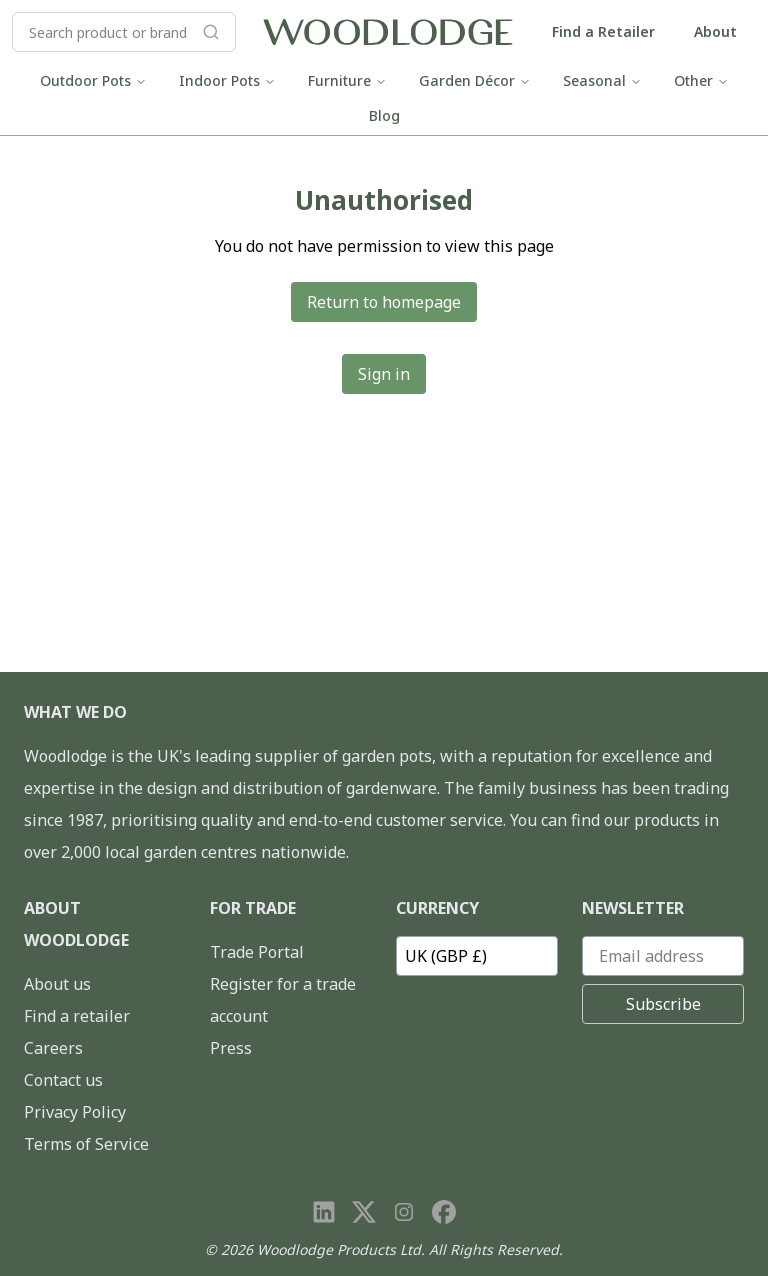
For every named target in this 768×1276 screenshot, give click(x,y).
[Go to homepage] (388, 32)
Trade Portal (257, 952)
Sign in (384, 374)
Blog (384, 115)
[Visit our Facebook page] (444, 1212)
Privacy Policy (75, 1112)
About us (57, 984)
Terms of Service (86, 1144)
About (715, 31)
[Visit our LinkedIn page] (324, 1212)
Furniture (347, 80)
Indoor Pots (227, 80)
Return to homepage (384, 302)
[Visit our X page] (364, 1212)
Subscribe (663, 1004)
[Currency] (477, 956)
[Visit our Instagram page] (404, 1212)
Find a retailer (77, 1016)
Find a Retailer (603, 31)
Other (701, 80)
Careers (53, 1048)
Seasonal (602, 80)
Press (231, 1048)
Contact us (63, 1080)
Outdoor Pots (93, 80)
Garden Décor (475, 80)
